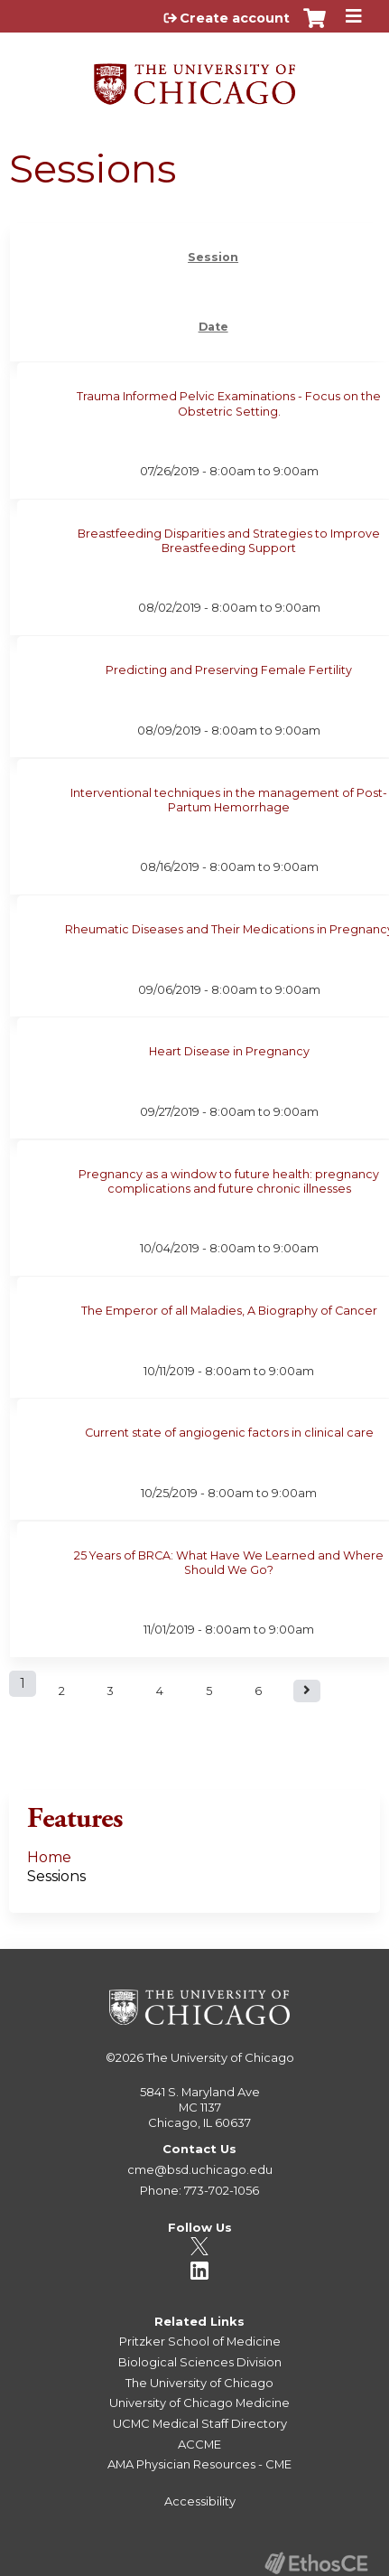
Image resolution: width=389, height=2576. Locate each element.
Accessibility (200, 2501)
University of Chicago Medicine (199, 2402)
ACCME (199, 2444)
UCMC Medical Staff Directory (200, 2423)
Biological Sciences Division (200, 2362)
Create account (235, 18)
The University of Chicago (220, 2057)
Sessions (56, 1876)
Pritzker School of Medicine (200, 2341)
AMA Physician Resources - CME (199, 2464)
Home (49, 1857)
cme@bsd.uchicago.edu (200, 2169)
